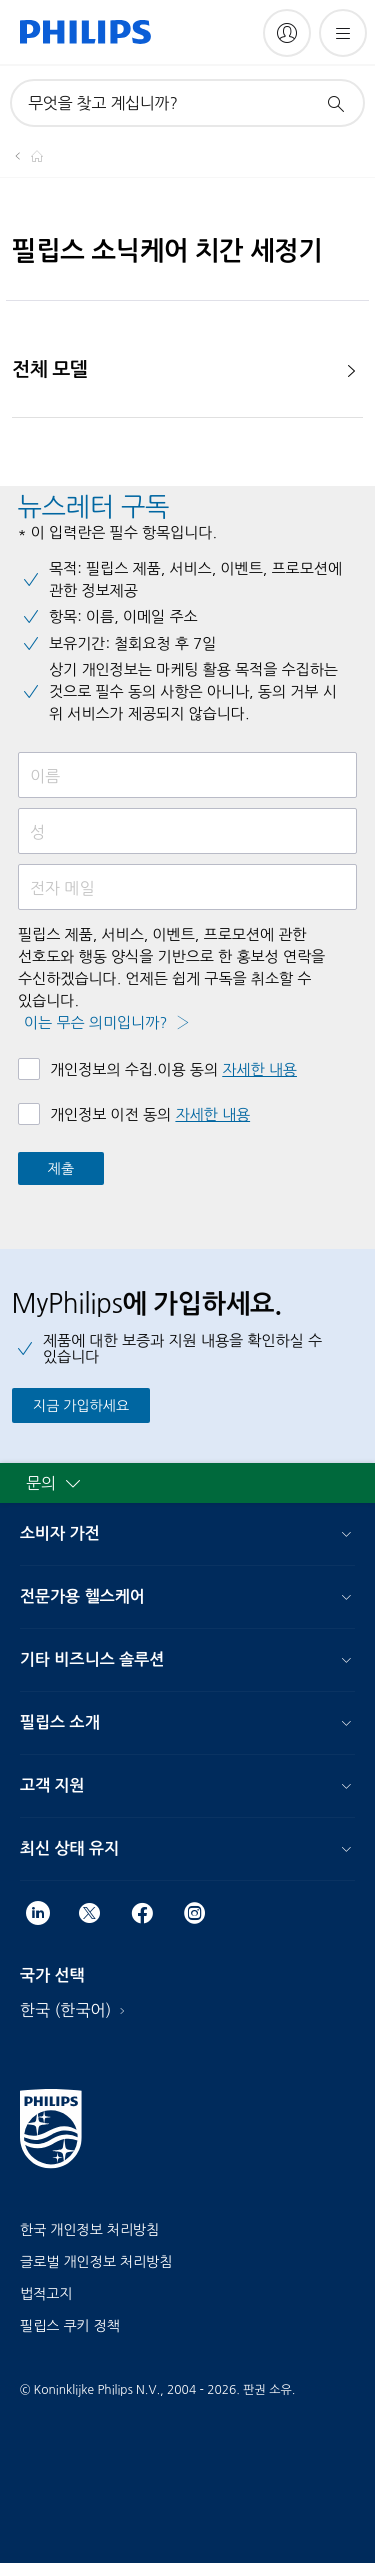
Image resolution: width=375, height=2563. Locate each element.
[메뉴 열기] (343, 33)
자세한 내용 (259, 1069)
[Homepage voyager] (25, 156)
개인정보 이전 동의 (150, 1114)
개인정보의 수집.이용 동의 (173, 1069)
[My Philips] (287, 33)
